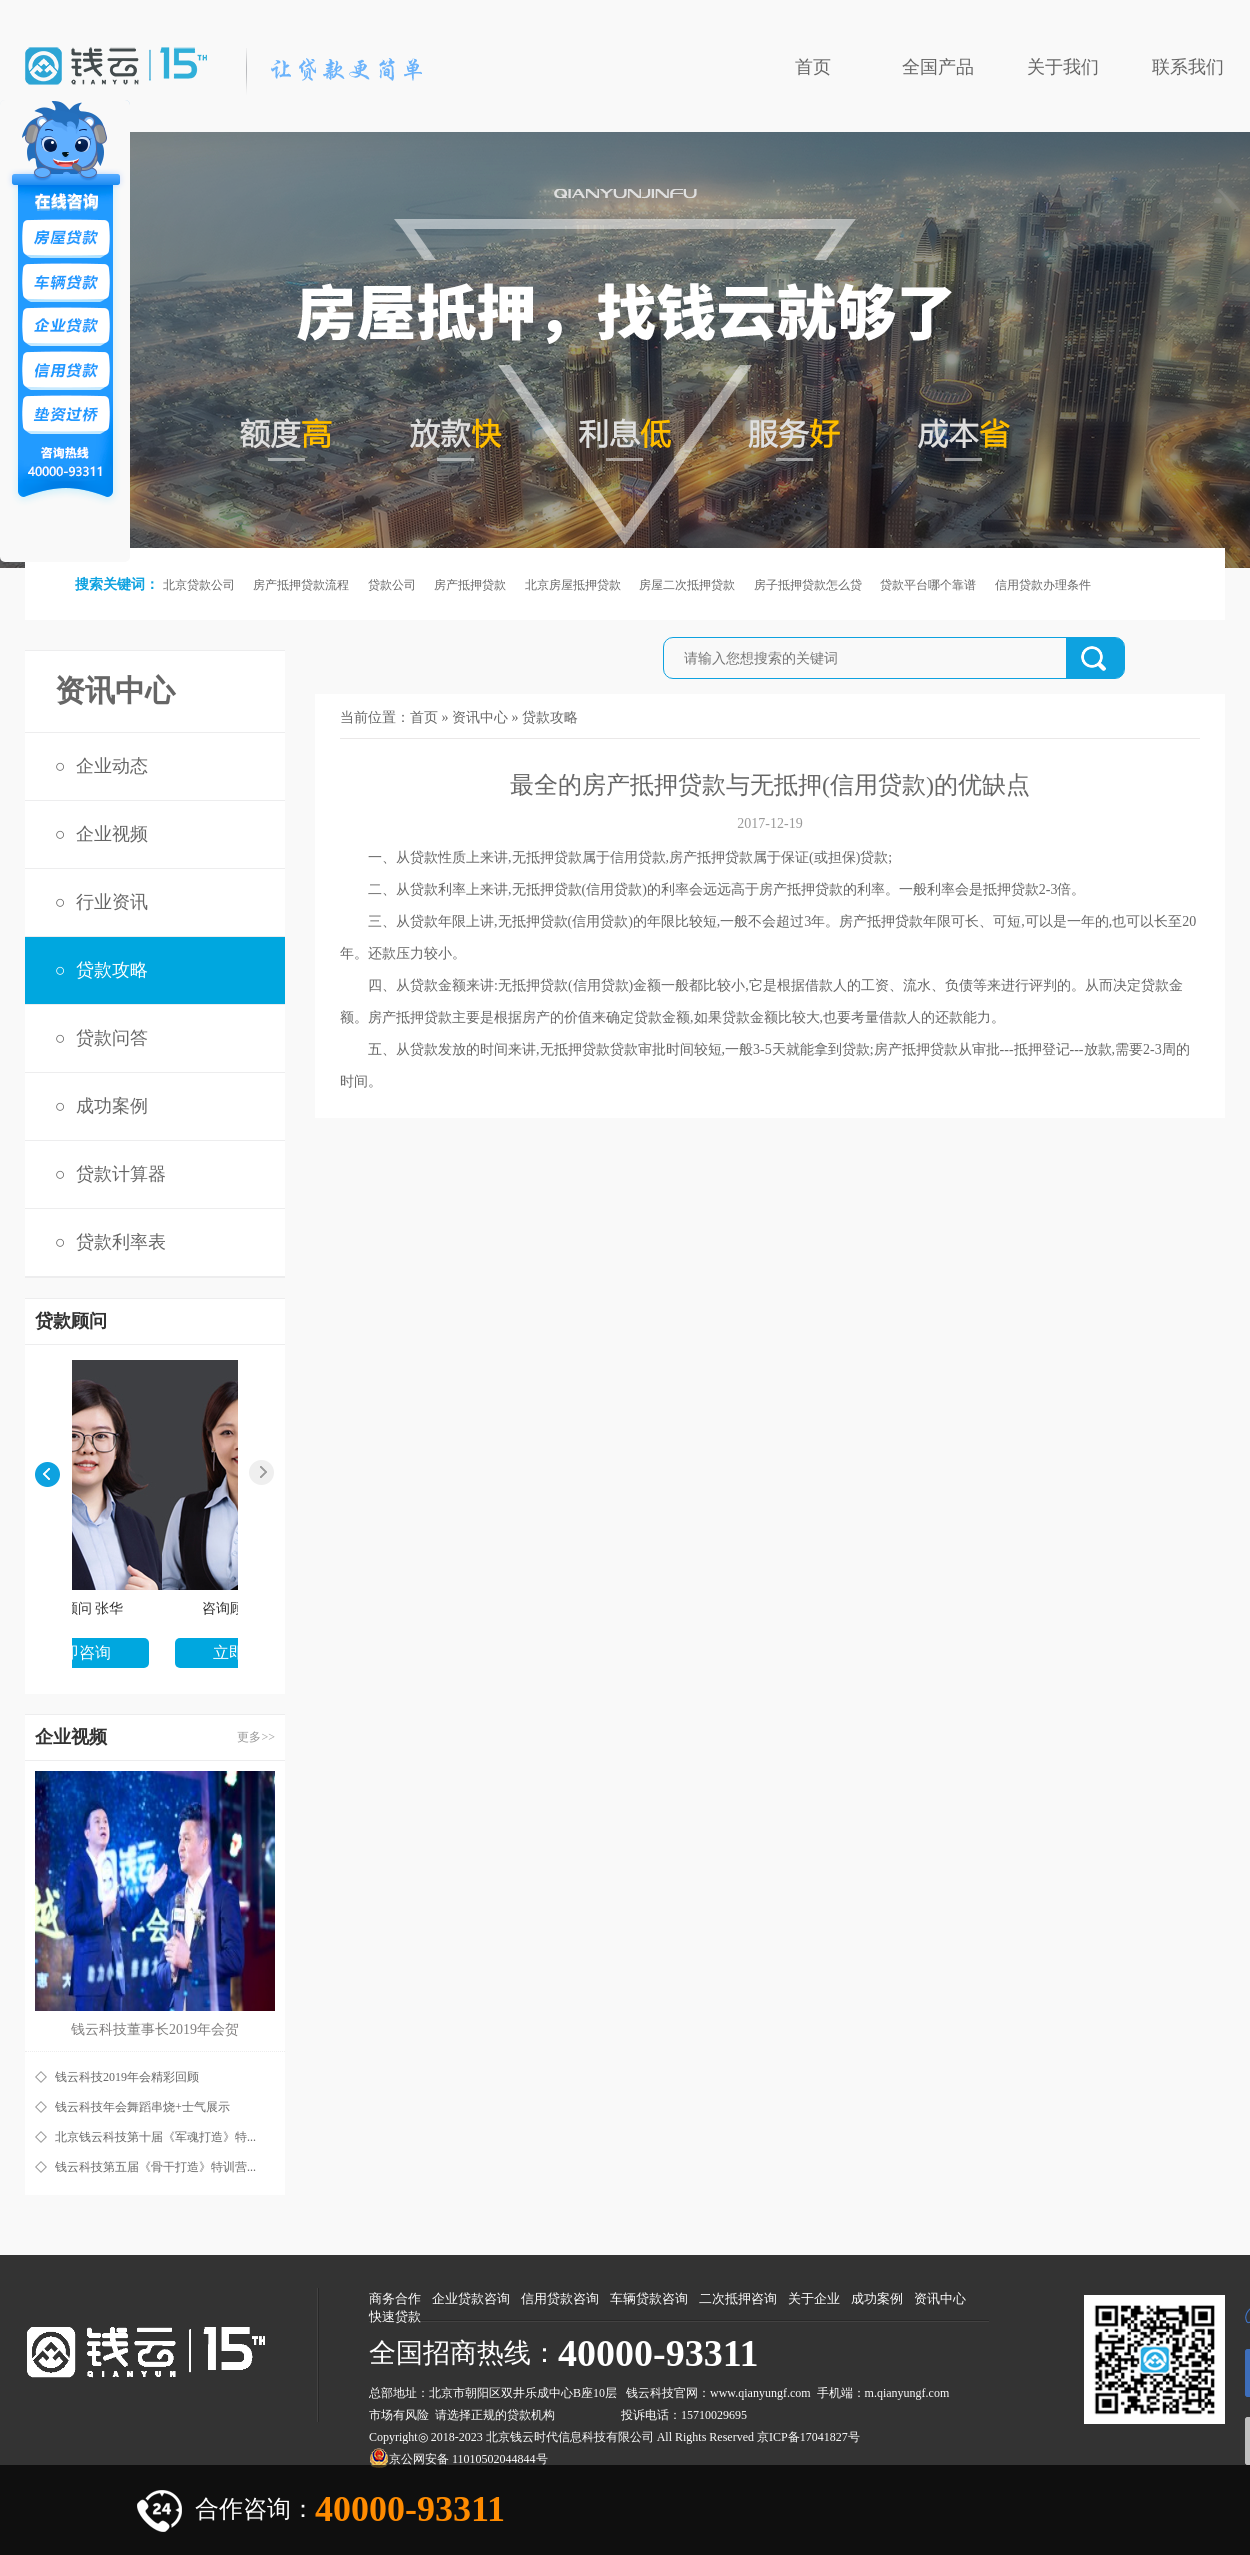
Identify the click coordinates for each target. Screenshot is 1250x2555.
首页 (813, 67)
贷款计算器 (121, 1174)
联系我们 (1188, 67)
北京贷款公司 (199, 585)
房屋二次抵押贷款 (687, 585)
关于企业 (814, 2298)
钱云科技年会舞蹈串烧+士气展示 (142, 2107)
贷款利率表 (121, 1242)
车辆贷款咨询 (649, 2298)
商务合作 (395, 2298)
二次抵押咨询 (738, 2298)
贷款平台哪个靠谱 (928, 585)
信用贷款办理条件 (1043, 585)
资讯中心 (480, 717)
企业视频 (112, 834)
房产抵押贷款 (470, 585)
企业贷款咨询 (471, 2298)
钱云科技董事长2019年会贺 (155, 2029)
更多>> (256, 1737)
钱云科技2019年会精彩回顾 (127, 2077)
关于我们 (1063, 67)
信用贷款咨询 (560, 2298)
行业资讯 (112, 902)
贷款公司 (392, 585)
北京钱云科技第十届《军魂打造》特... (155, 2137)
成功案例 (112, 1106)
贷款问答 (112, 1038)
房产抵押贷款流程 (301, 585)
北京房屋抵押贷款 (573, 585)
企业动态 (112, 766)
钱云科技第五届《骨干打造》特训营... (155, 2167)
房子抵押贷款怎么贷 (808, 585)
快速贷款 (395, 2316)
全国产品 (938, 67)
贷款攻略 (112, 970)
